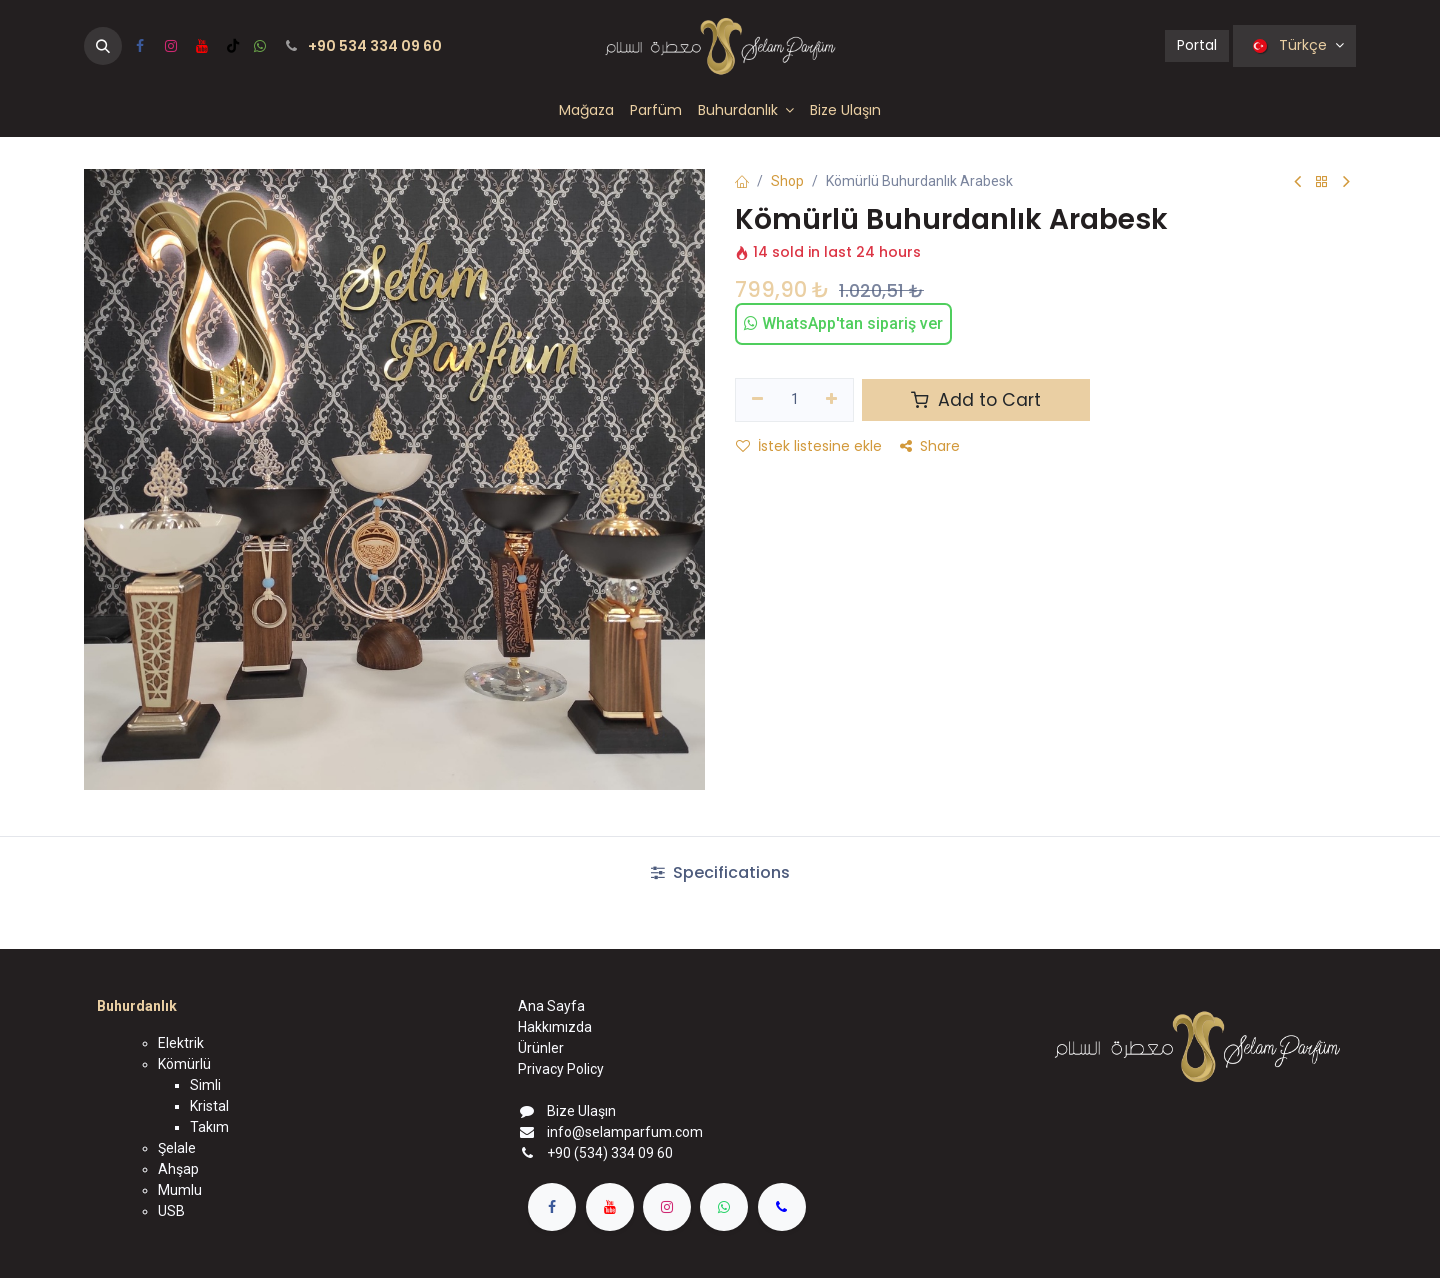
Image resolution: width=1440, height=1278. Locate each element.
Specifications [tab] (720, 872)
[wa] (260, 46)
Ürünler (541, 1048)
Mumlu (180, 1190)
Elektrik (181, 1043)
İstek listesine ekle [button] (809, 446)
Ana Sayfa (551, 1006)
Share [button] (930, 446)
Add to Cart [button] (976, 400)
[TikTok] (233, 46)
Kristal (209, 1106)
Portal (1197, 45)
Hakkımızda (555, 1027)
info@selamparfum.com (625, 1132)
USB (171, 1211)
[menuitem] (586, 110)
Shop (787, 181)
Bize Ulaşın (581, 1111)
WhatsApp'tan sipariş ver (843, 323)
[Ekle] (832, 400)
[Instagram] (171, 46)
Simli (205, 1085)
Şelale (177, 1148)
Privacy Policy (561, 1069)
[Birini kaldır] (757, 400)
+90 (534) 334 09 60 (610, 1153)
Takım (209, 1127)
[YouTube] (202, 46)
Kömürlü (184, 1064)
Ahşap (178, 1169)
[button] (103, 46)
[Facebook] (140, 46)
